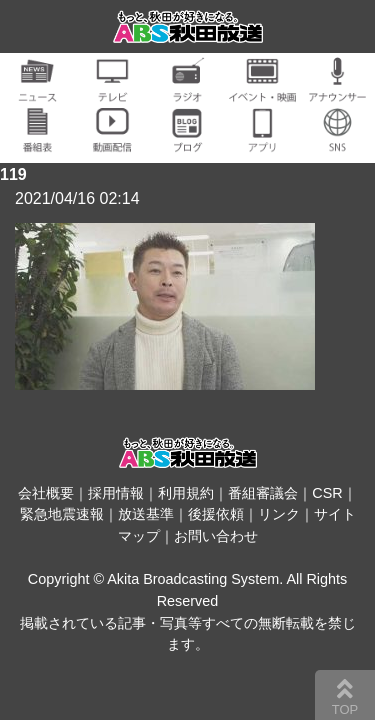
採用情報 (116, 493)
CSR (327, 493)
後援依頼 (216, 514)
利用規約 (186, 493)
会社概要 (46, 493)
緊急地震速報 (62, 514)
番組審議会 (263, 493)
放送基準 (146, 514)
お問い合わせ (216, 536)
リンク (279, 514)
